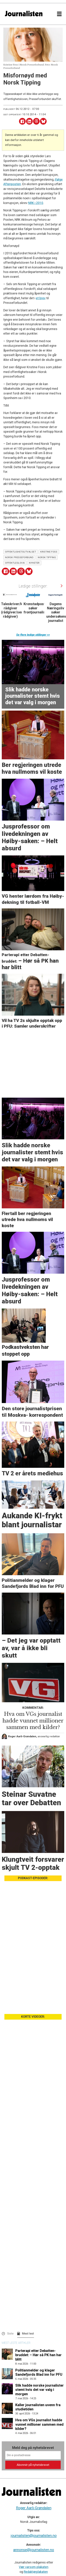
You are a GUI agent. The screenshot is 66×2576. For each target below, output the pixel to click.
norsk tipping (47, 557)
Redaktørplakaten (36, 2572)
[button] (61, 586)
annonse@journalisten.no (33, 2550)
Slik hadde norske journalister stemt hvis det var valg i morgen (39, 2389)
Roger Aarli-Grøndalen (33, 2508)
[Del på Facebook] (22, 121)
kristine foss (48, 551)
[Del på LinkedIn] (29, 121)
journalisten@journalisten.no (34, 2535)
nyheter (34, 562)
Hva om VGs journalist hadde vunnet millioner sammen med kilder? (39, 2424)
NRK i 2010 (35, 203)
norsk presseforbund (19, 557)
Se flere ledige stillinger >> (33, 634)
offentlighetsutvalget (20, 551)
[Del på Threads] (36, 121)
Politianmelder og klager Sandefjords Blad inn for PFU (38, 2372)
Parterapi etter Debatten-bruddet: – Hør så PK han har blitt (38, 2355)
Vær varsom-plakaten (33, 2567)
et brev (41, 298)
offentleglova (15, 562)
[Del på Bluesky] (43, 121)
